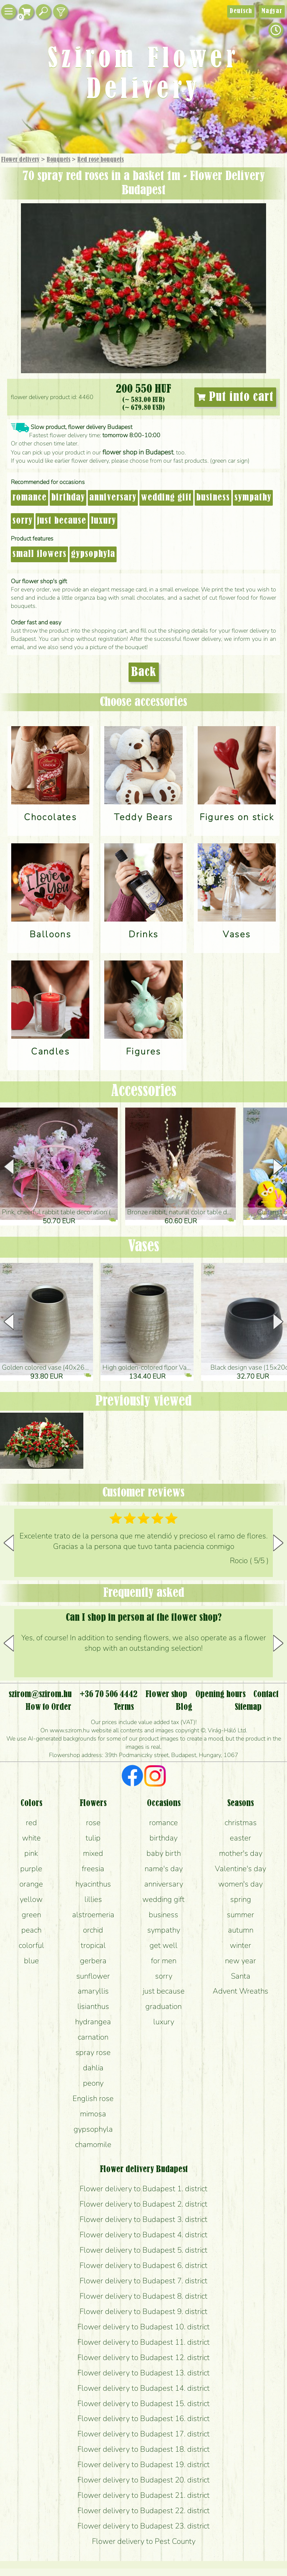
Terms (124, 1707)
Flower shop (166, 1694)
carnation (93, 2037)
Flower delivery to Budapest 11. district (143, 2342)
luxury (103, 521)
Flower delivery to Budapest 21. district (143, 2495)
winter (240, 1945)
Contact (265, 1694)
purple (31, 1868)
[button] (278, 1166)
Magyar (272, 11)
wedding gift (166, 497)
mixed (93, 1853)
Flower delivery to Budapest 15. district (143, 2403)
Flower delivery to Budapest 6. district (143, 2265)
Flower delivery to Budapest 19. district (143, 2464)
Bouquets (58, 160)
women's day (240, 1884)
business (213, 497)
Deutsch (241, 11)
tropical (93, 1945)
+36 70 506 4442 (109, 1694)
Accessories (143, 1091)
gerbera (93, 1960)
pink (31, 1853)
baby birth (163, 1853)
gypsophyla (93, 554)
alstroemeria (93, 1914)
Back (143, 672)
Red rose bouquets (100, 160)
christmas (241, 1822)
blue (31, 1960)
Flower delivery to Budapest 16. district (143, 2418)
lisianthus (93, 2006)
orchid (93, 1930)
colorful (31, 1945)
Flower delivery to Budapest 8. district (143, 2296)
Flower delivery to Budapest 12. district (143, 2357)
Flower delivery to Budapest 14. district (143, 2388)
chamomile (93, 2144)
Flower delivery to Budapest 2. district (143, 2204)
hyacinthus (93, 1884)
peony (93, 2083)
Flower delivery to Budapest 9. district (143, 2311)
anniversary (112, 497)
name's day (164, 1868)
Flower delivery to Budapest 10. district (143, 2326)
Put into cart (235, 397)
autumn (240, 1930)
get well (163, 1945)
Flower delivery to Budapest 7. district (143, 2280)
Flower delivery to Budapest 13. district (143, 2373)
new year (240, 1960)
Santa (240, 1976)
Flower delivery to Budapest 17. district (143, 2434)
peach (31, 1930)
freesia (93, 1868)
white (31, 1838)
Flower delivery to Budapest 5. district (143, 2250)
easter (240, 1838)
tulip (93, 1838)
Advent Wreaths (240, 1991)
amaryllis (93, 1991)
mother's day (240, 1853)
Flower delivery (20, 160)
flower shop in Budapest (137, 452)
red (31, 1822)
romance (29, 497)
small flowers (39, 554)
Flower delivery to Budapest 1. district (143, 2188)
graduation (163, 2006)
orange (31, 1884)
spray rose (93, 2052)
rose (93, 1822)
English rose (93, 2098)
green (31, 1914)
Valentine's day (240, 1868)
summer (240, 1914)
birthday (68, 497)
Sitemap (248, 1707)
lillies (93, 1899)
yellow (31, 1899)
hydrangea (93, 2021)
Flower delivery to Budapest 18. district (143, 2449)
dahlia (93, 2067)
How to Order (48, 1707)
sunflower (93, 1976)
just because (61, 521)
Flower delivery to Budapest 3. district (143, 2219)
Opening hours (220, 1694)
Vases (143, 1246)
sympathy (252, 497)
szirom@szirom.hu (40, 1694)
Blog (184, 1707)
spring (240, 1899)
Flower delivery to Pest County (143, 2541)
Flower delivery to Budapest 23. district (143, 2526)
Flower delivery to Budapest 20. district (143, 2480)
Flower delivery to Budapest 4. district (143, 2234)
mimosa (93, 2113)
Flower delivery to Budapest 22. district (143, 2510)
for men (163, 1960)
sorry (22, 521)
